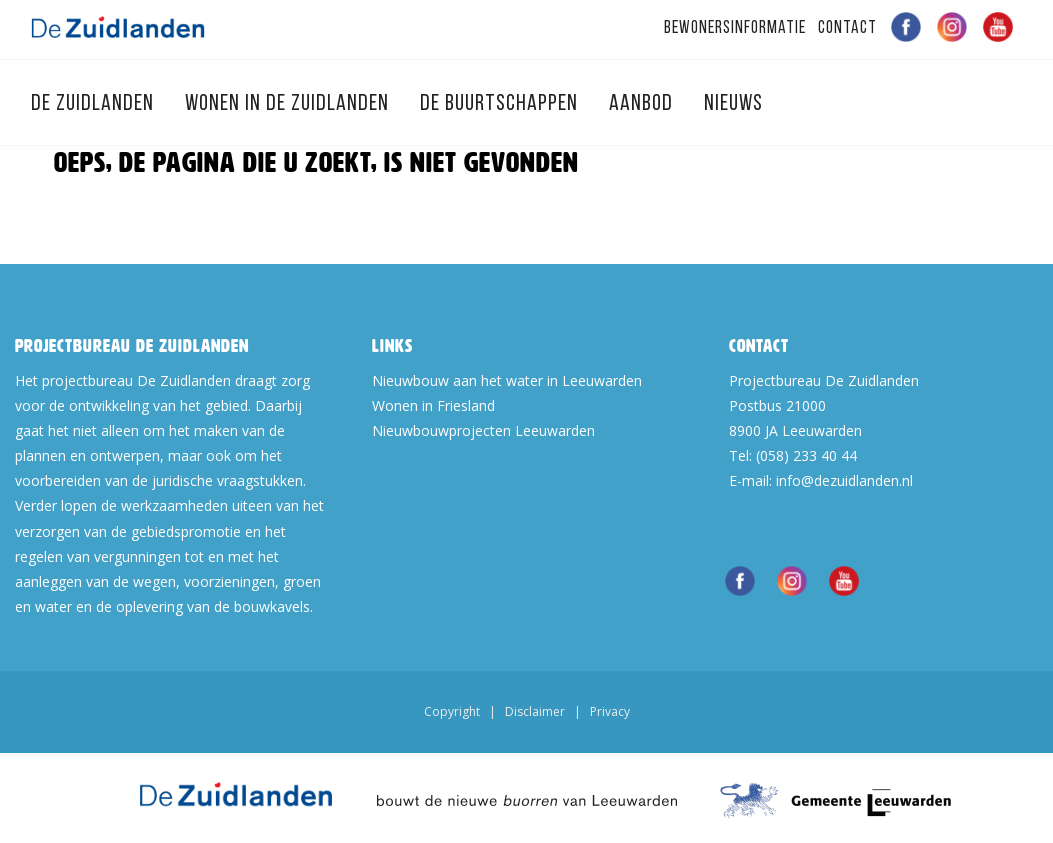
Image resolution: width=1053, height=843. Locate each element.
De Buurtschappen (501, 104)
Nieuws (733, 104)
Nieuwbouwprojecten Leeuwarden (483, 430)
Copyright (452, 711)
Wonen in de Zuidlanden (289, 104)
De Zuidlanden (95, 104)
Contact (847, 28)
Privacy (610, 711)
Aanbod (643, 104)
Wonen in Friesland (433, 405)
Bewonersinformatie (735, 28)
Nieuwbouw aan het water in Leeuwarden (507, 380)
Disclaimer (535, 711)
